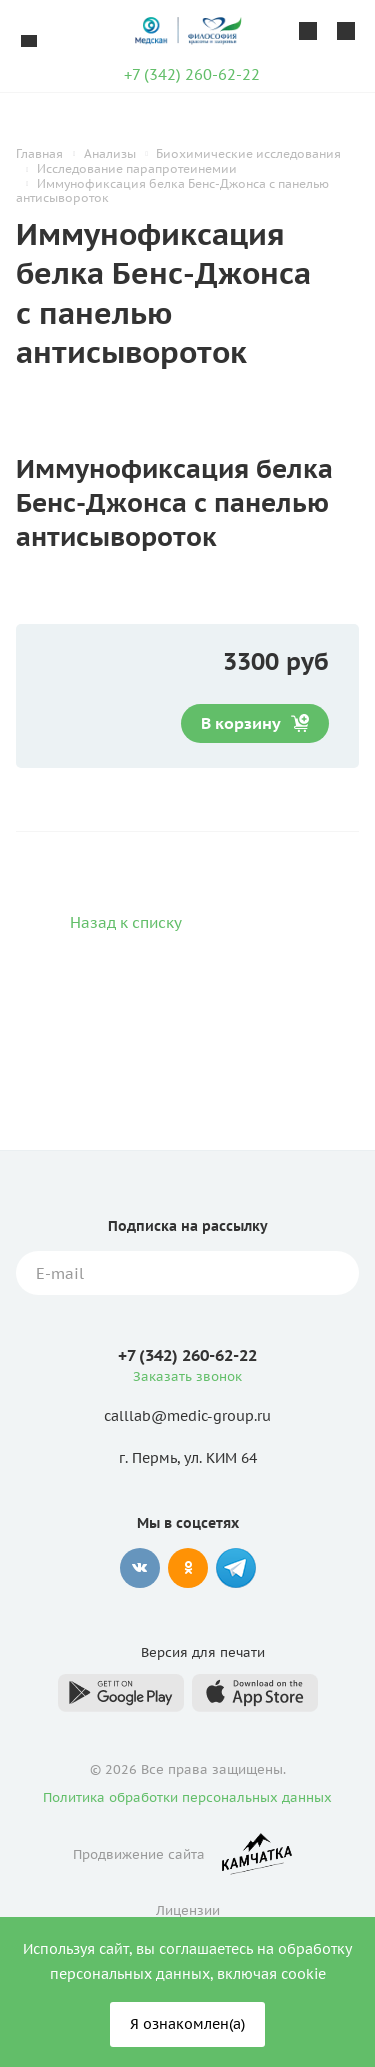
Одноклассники (188, 1568)
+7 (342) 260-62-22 (192, 74)
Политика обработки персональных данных (187, 1797)
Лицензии (188, 1910)
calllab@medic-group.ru (187, 1417)
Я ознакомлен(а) (187, 2024)
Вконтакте (140, 1568)
